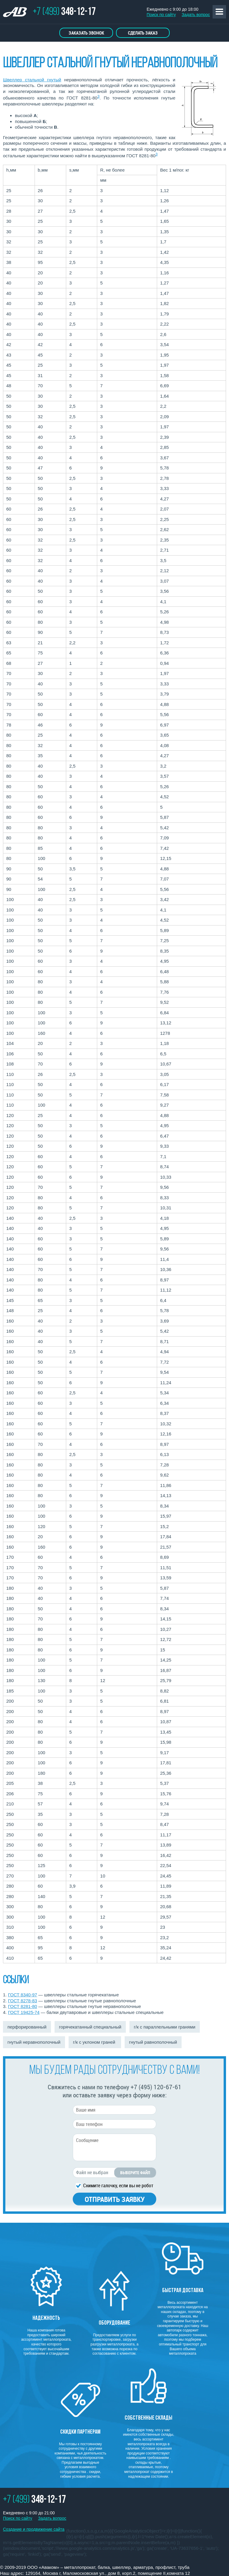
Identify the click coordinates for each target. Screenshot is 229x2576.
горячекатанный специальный (90, 2026)
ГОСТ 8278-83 (22, 2000)
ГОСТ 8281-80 (22, 2006)
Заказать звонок (86, 33)
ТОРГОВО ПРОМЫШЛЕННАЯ (18, 12)
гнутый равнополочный (153, 2042)
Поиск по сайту (161, 14)
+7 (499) (64, 12)
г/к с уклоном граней (95, 2042)
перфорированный (27, 2026)
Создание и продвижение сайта (33, 2529)
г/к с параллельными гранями (164, 2026)
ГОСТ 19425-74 (24, 2012)
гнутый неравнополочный (34, 2042)
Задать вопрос (196, 14)
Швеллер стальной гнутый (32, 79)
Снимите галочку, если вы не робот (118, 2185)
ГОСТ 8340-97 (22, 1994)
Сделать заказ (143, 33)
